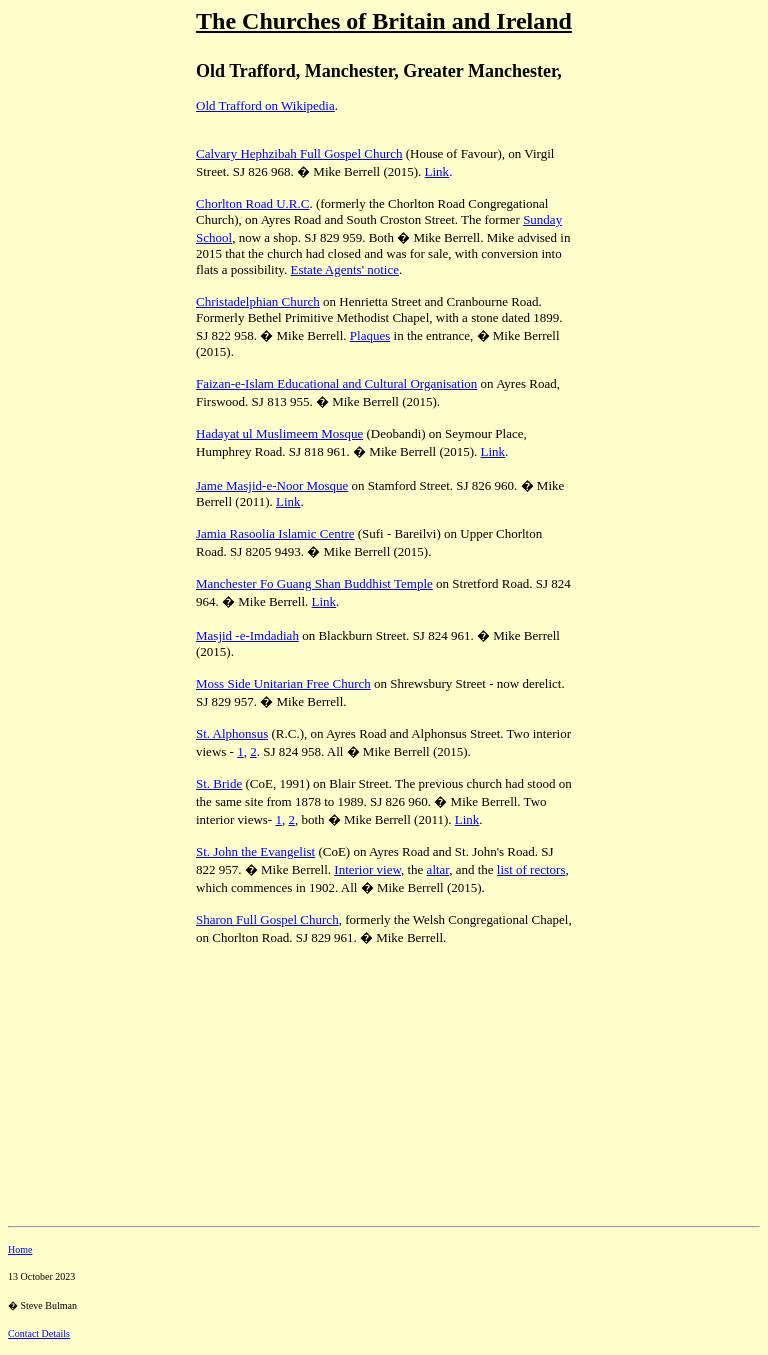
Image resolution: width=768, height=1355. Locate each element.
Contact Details (39, 1333)
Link (437, 171)
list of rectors (531, 869)
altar (438, 869)
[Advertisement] (98, 379)
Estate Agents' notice (345, 269)
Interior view (367, 869)
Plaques (370, 335)
